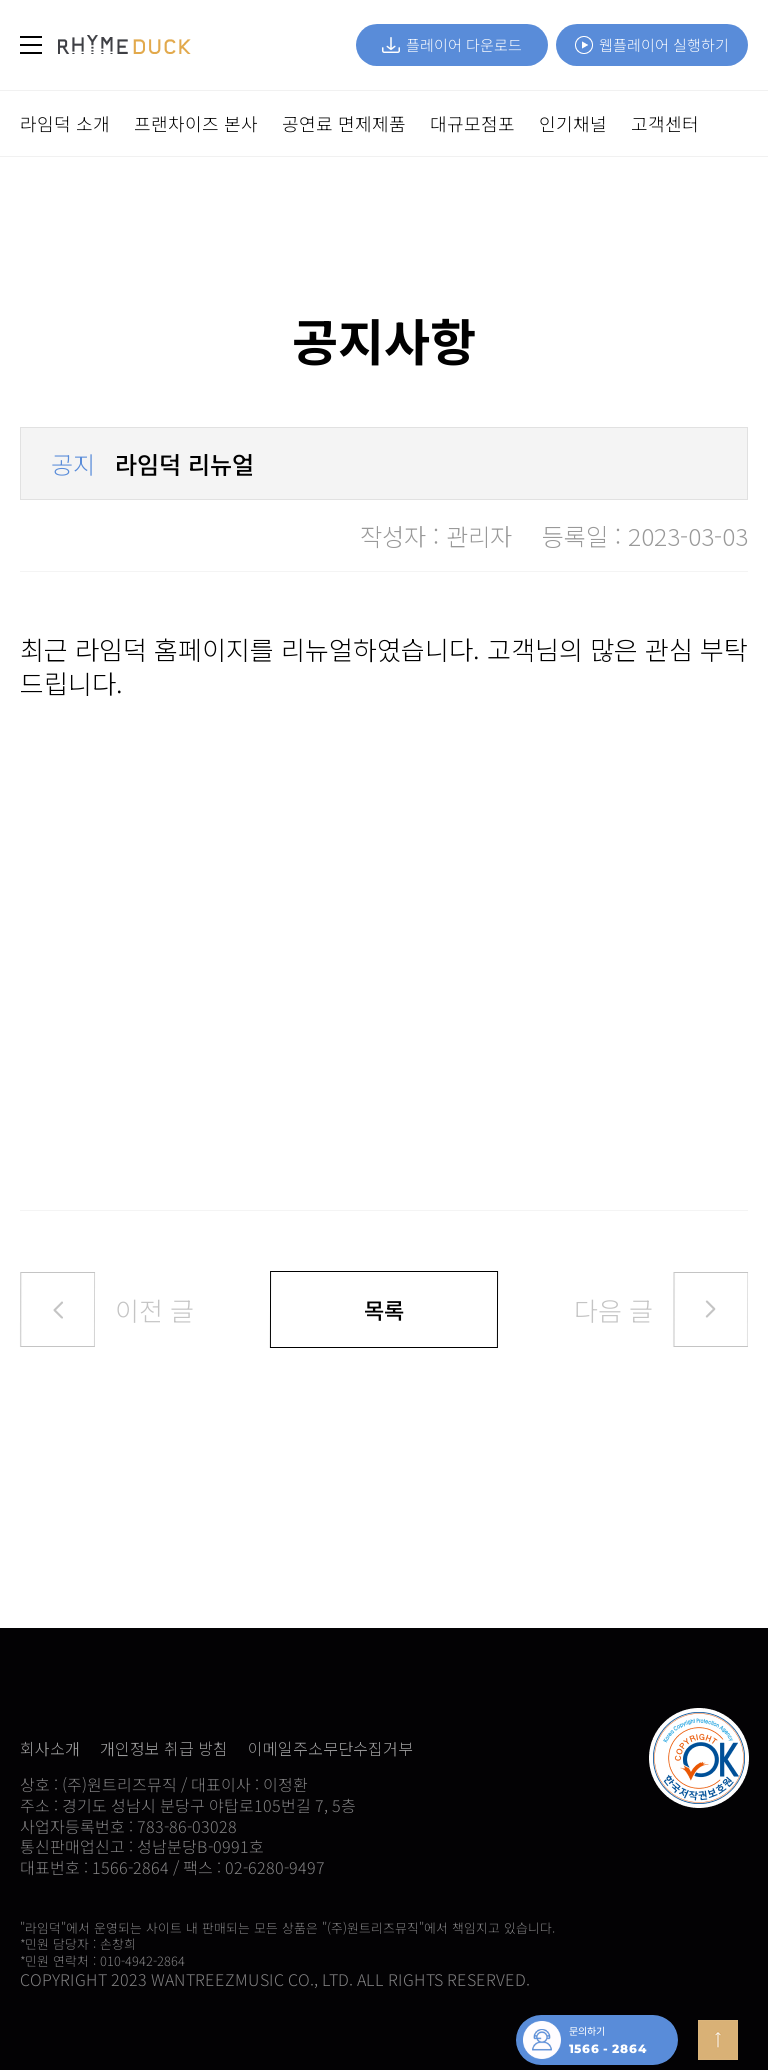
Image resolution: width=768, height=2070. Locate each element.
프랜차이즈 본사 (196, 123)
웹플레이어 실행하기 (652, 44)
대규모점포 (472, 123)
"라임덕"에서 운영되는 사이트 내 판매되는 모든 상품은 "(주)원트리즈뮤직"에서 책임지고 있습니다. (287, 1927)
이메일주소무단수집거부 (330, 1748)
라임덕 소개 (65, 123)
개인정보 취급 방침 (164, 1748)
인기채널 (573, 123)
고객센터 (665, 123)
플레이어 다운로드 (452, 44)
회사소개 (50, 1748)
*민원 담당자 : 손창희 (78, 1943)
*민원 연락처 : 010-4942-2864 (102, 1960)
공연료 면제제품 (344, 123)
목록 (384, 1309)
